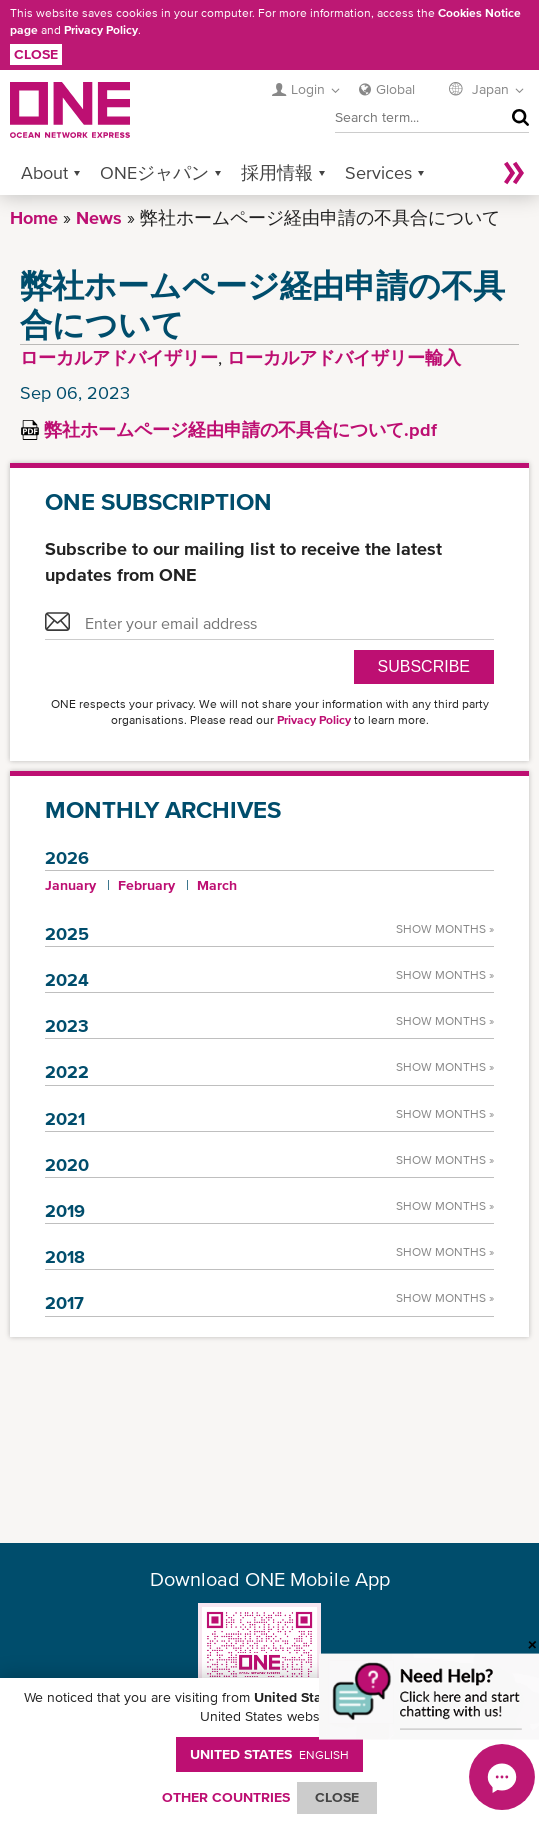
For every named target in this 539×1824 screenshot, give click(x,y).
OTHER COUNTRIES (226, 1797)
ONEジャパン (154, 172)
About (44, 172)
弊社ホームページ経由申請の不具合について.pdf (240, 429)
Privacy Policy (101, 30)
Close (36, 54)
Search (515, 117)
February (146, 885)
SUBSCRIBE (424, 666)
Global (395, 89)
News (99, 217)
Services (378, 172)
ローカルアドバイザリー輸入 (344, 357)
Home (34, 217)
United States (269, 1754)
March (217, 885)
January (70, 885)
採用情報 (277, 172)
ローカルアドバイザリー (119, 357)
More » (514, 172)
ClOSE (337, 1797)
